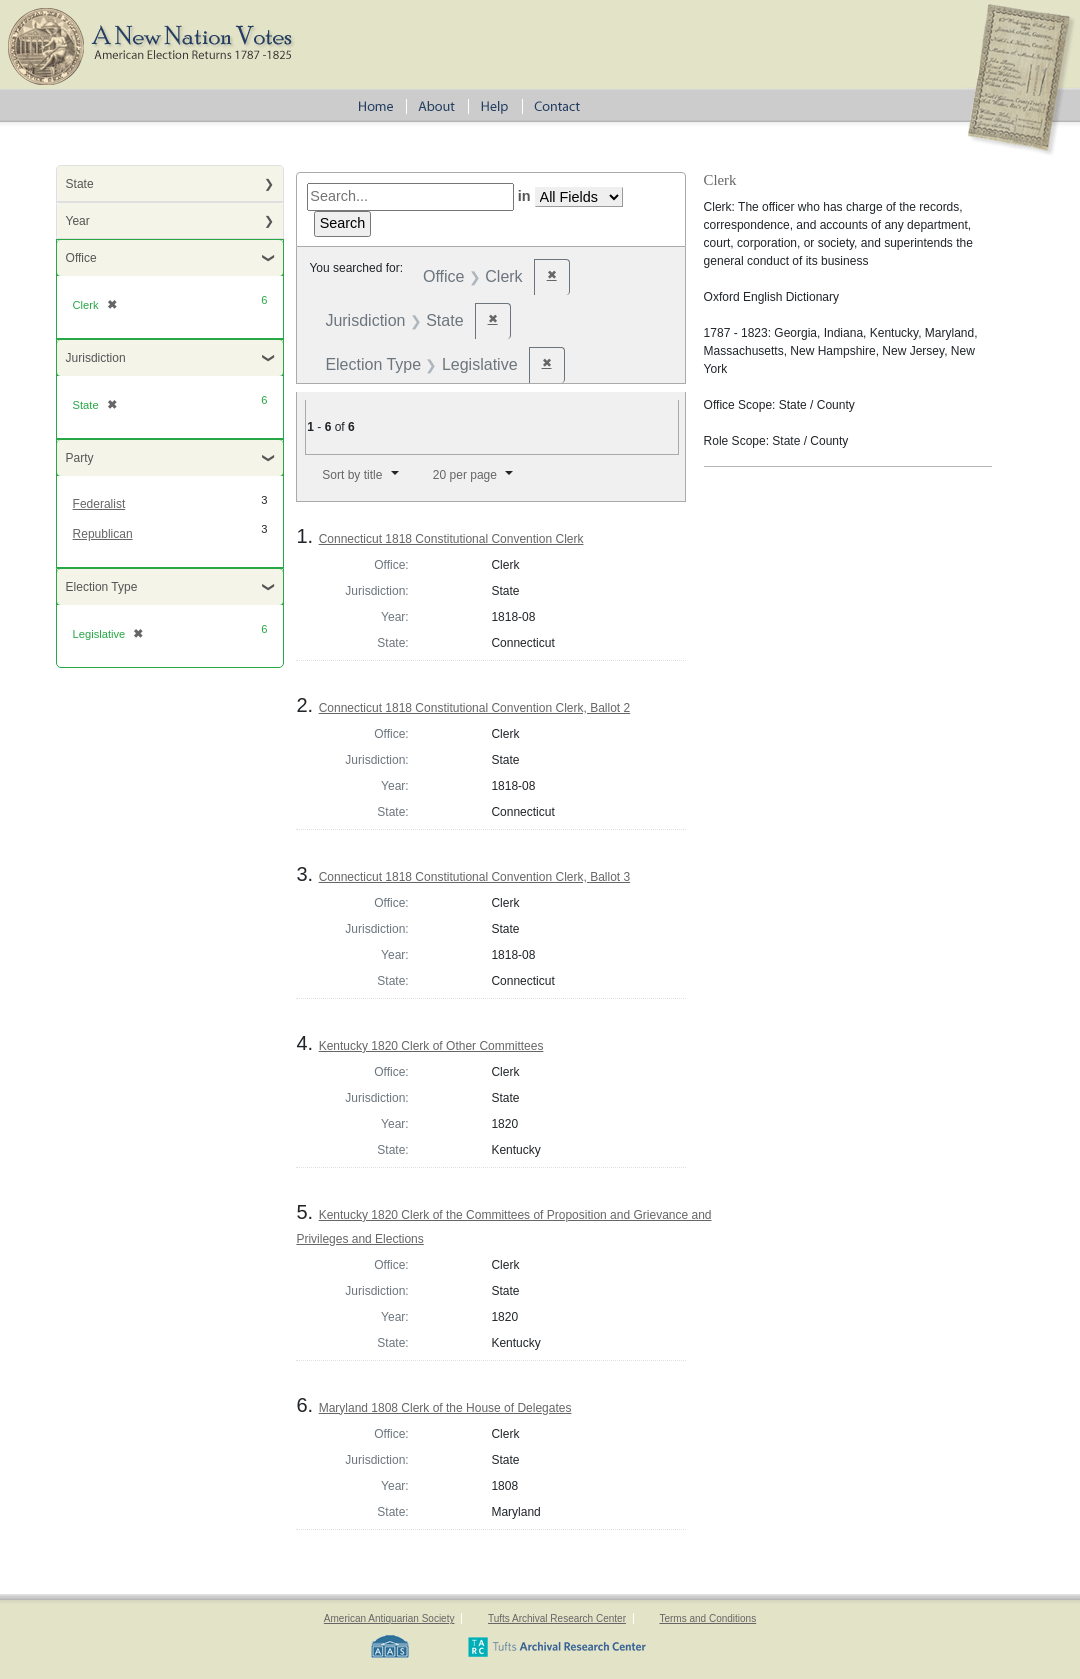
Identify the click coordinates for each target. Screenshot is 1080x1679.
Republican (103, 534)
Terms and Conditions (707, 1618)
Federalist (99, 504)
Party (80, 458)
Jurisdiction (96, 358)
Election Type (102, 587)
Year (78, 221)
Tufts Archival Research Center (557, 1618)
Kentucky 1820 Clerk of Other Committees (431, 1046)
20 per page (465, 475)
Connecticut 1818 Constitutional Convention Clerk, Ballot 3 (475, 877)
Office (81, 258)
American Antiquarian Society (389, 1618)
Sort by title (352, 475)
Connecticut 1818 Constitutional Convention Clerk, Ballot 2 (475, 708)
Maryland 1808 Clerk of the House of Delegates (445, 1408)
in (524, 196)
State (80, 184)
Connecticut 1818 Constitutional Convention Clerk (451, 539)
